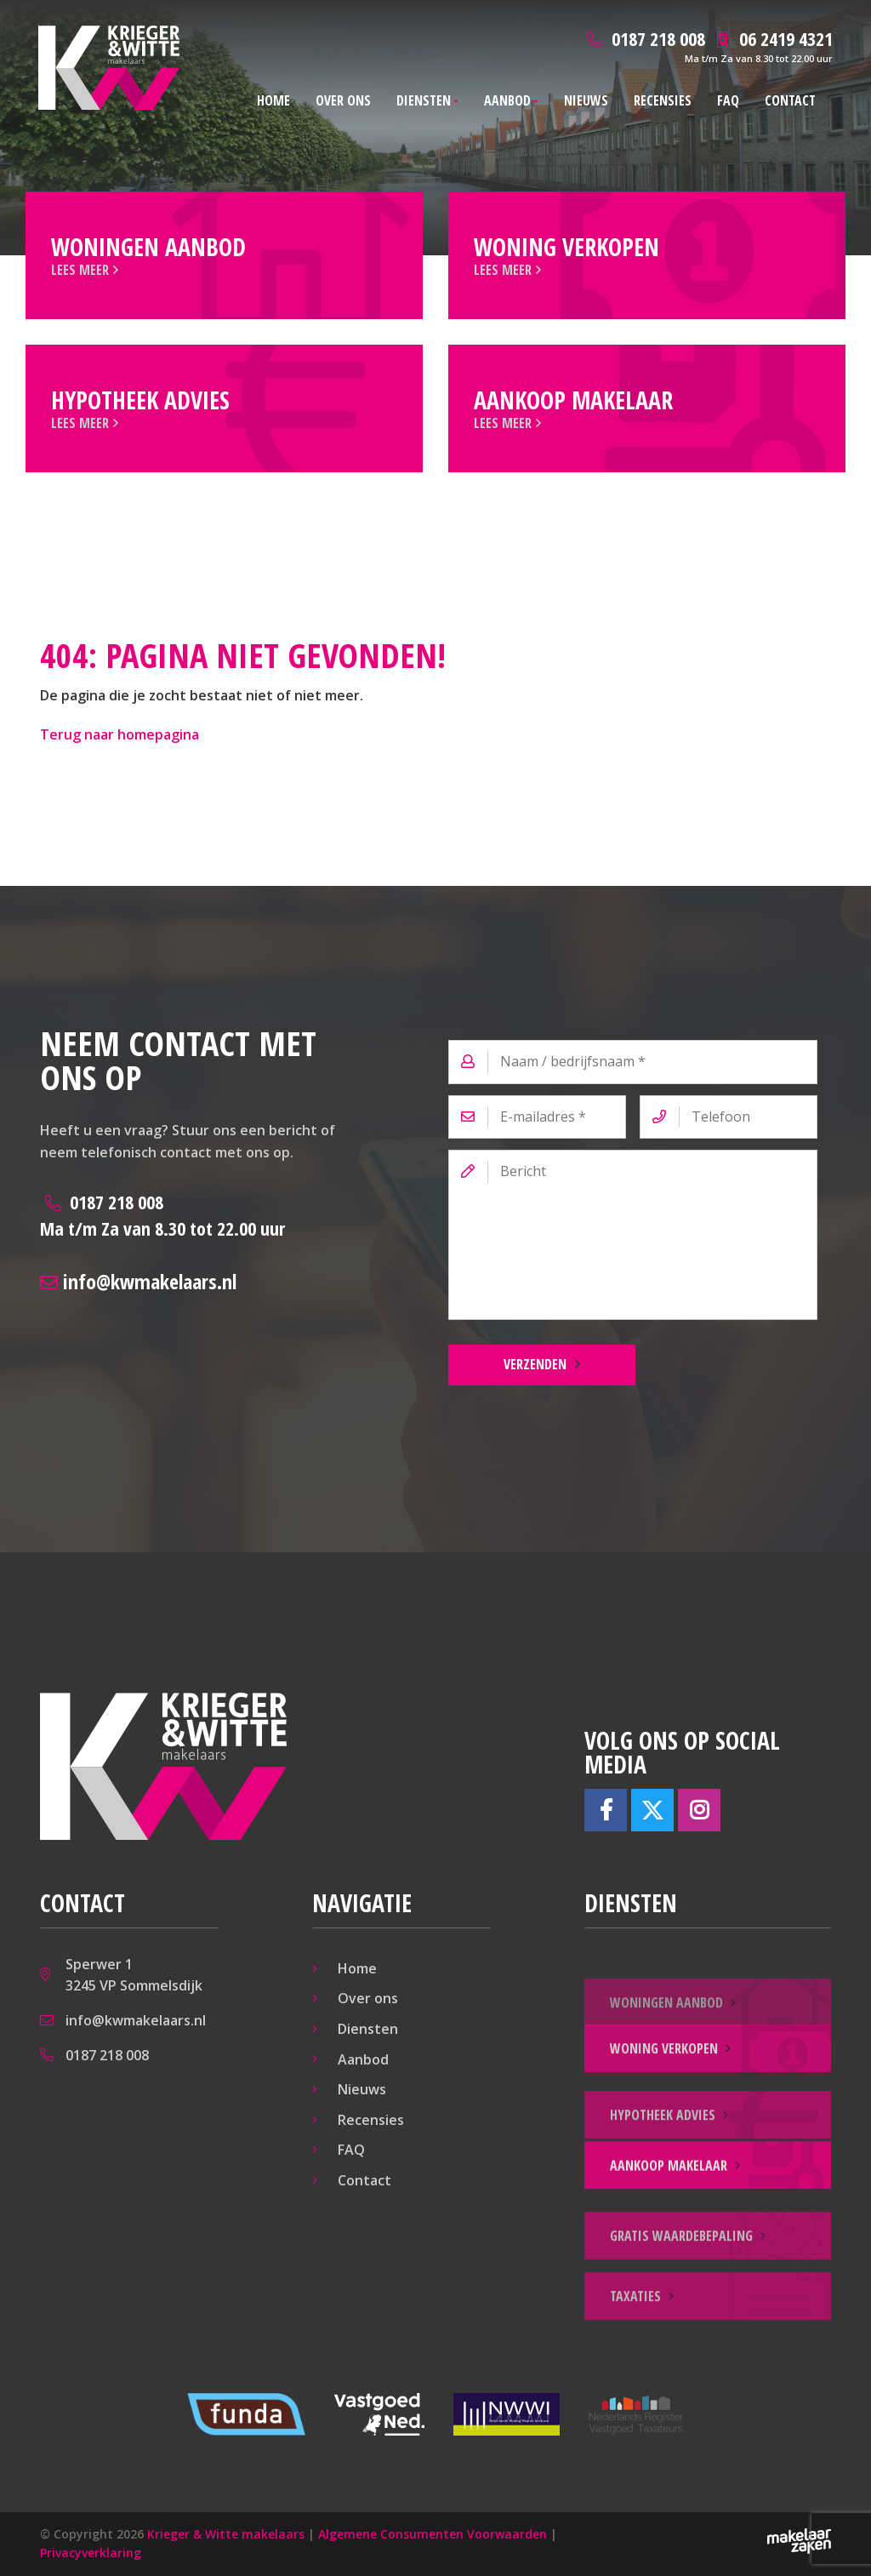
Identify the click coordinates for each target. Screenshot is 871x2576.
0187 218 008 (162, 1215)
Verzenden (535, 1364)
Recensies (663, 100)
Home (273, 100)
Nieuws (586, 100)
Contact (790, 100)
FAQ (728, 100)
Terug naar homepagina (119, 734)
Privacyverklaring (90, 2553)
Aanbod (507, 100)
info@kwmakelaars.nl (138, 1281)
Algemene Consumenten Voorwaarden (432, 2534)
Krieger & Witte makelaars (226, 2534)
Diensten (423, 100)
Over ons (343, 100)
